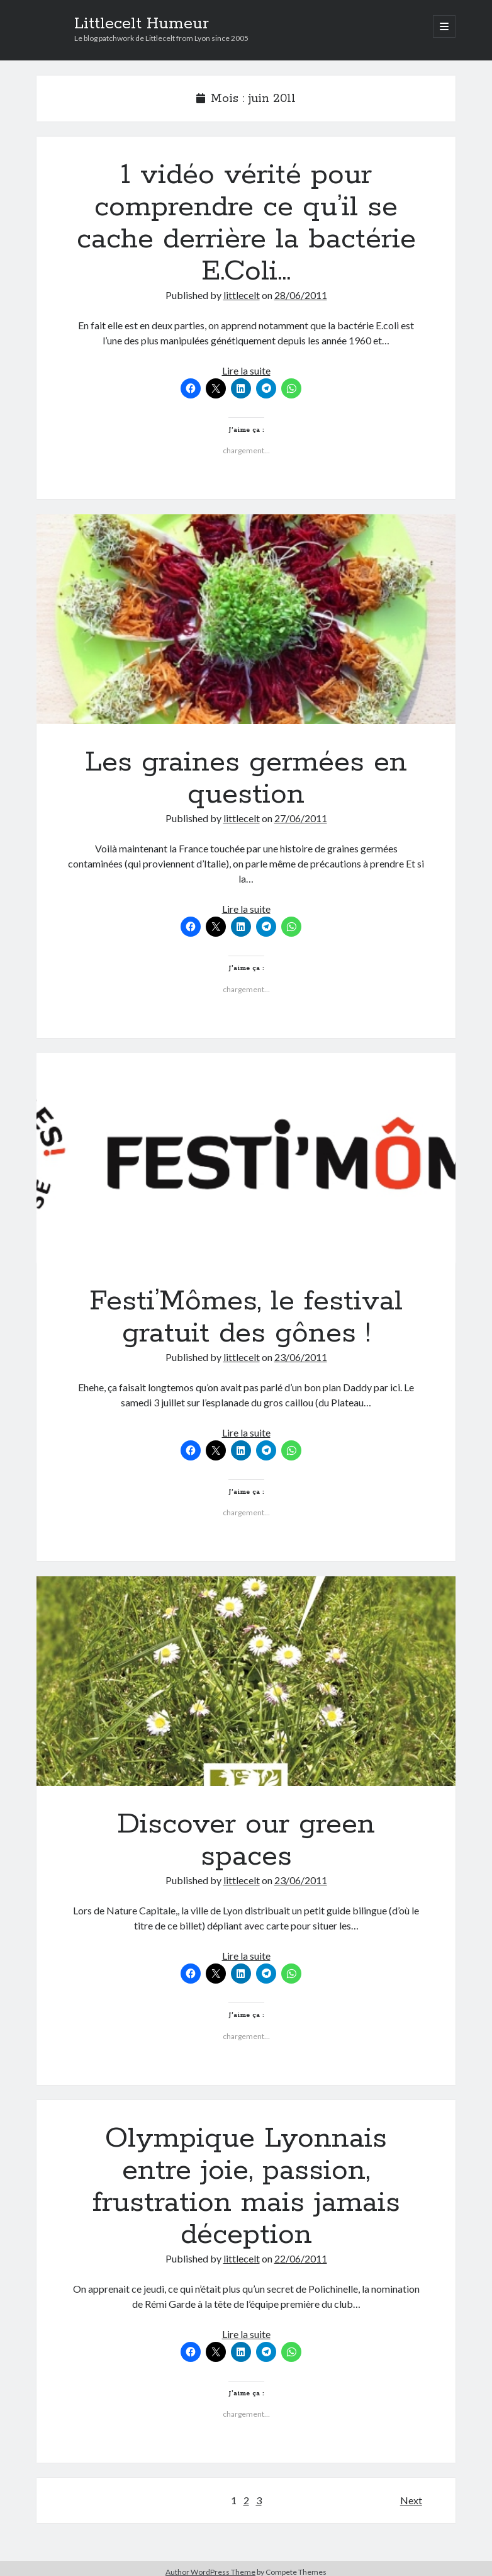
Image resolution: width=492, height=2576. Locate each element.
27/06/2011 (300, 818)
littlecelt (241, 295)
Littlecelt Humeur (141, 24)
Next (411, 2500)
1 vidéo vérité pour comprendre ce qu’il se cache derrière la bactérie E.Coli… (246, 223)
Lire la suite (246, 370)
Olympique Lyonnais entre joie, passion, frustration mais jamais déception (246, 2186)
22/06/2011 (300, 2258)
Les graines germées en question (246, 619)
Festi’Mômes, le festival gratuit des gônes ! (246, 1158)
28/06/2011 (300, 295)
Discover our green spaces (246, 1681)
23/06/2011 (300, 1357)
